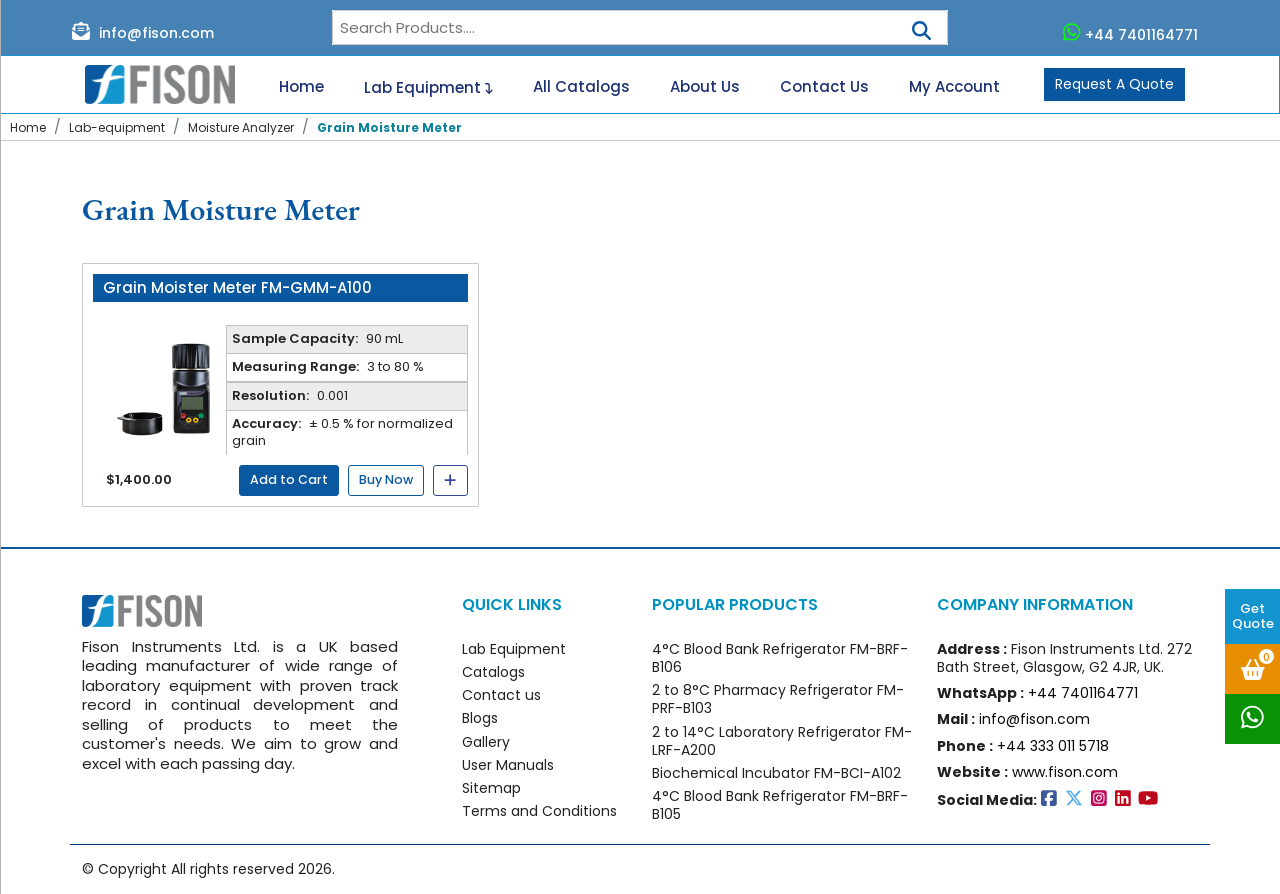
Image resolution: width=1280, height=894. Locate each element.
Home (301, 87)
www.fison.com (1065, 772)
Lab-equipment (117, 127)
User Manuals (508, 765)
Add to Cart (289, 479)
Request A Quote (1114, 84)
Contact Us (824, 87)
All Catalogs (581, 87)
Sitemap (491, 788)
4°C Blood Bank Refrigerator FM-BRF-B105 (780, 805)
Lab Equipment (428, 85)
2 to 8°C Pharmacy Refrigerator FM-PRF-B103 (778, 699)
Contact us (501, 695)
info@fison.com (143, 32)
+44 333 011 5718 (1053, 746)
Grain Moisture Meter (389, 127)
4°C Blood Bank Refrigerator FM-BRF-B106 (780, 658)
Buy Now (386, 479)
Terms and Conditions (539, 811)
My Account (954, 87)
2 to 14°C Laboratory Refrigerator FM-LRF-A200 (782, 741)
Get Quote (1253, 616)
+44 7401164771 (1131, 33)
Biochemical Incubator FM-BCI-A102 (776, 773)
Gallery (486, 742)
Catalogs (493, 672)
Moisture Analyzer (241, 127)
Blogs (480, 718)
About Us (705, 87)
